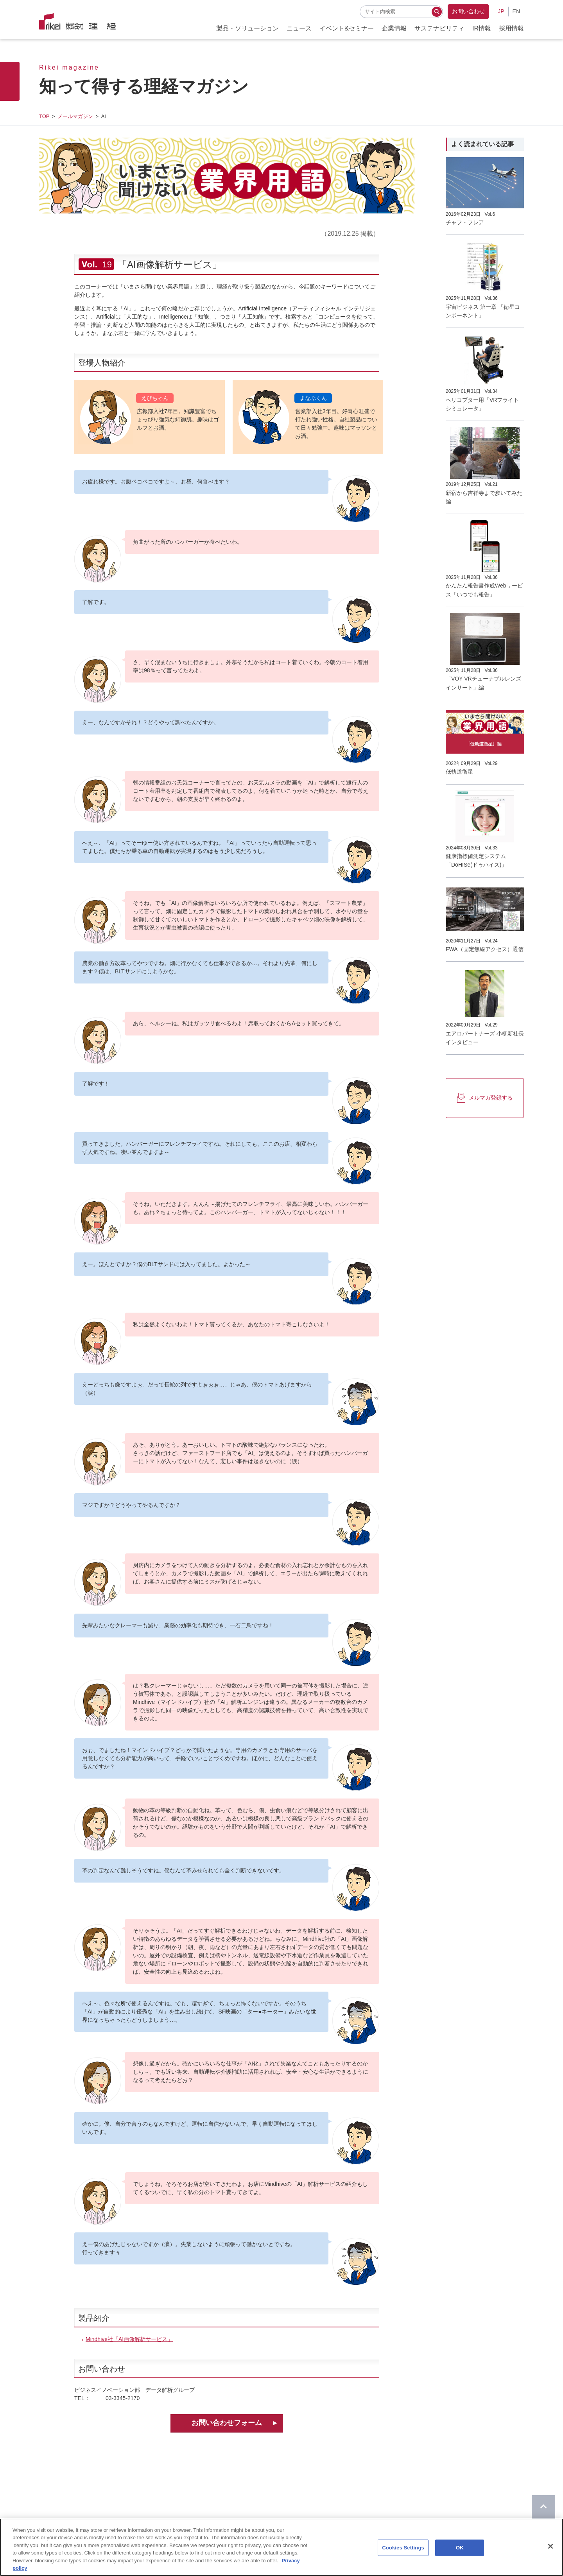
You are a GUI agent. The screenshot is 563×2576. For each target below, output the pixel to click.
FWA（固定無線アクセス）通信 (485, 949)
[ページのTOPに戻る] (543, 2507)
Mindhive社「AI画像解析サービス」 (129, 2339)
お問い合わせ (468, 11)
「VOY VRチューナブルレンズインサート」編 (483, 682)
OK (460, 2548)
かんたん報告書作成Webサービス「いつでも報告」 (484, 589)
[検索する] (437, 12)
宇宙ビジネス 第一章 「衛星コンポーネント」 (483, 311)
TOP (44, 116)
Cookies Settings (403, 2548)
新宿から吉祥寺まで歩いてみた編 (484, 497)
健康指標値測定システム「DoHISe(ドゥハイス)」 (476, 860)
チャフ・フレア (465, 222)
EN (516, 11)
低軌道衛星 (459, 772)
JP (501, 11)
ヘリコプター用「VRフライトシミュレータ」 (482, 404)
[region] (281, 2547)
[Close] (550, 2546)
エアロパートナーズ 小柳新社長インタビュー (485, 1037)
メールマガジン (75, 116)
